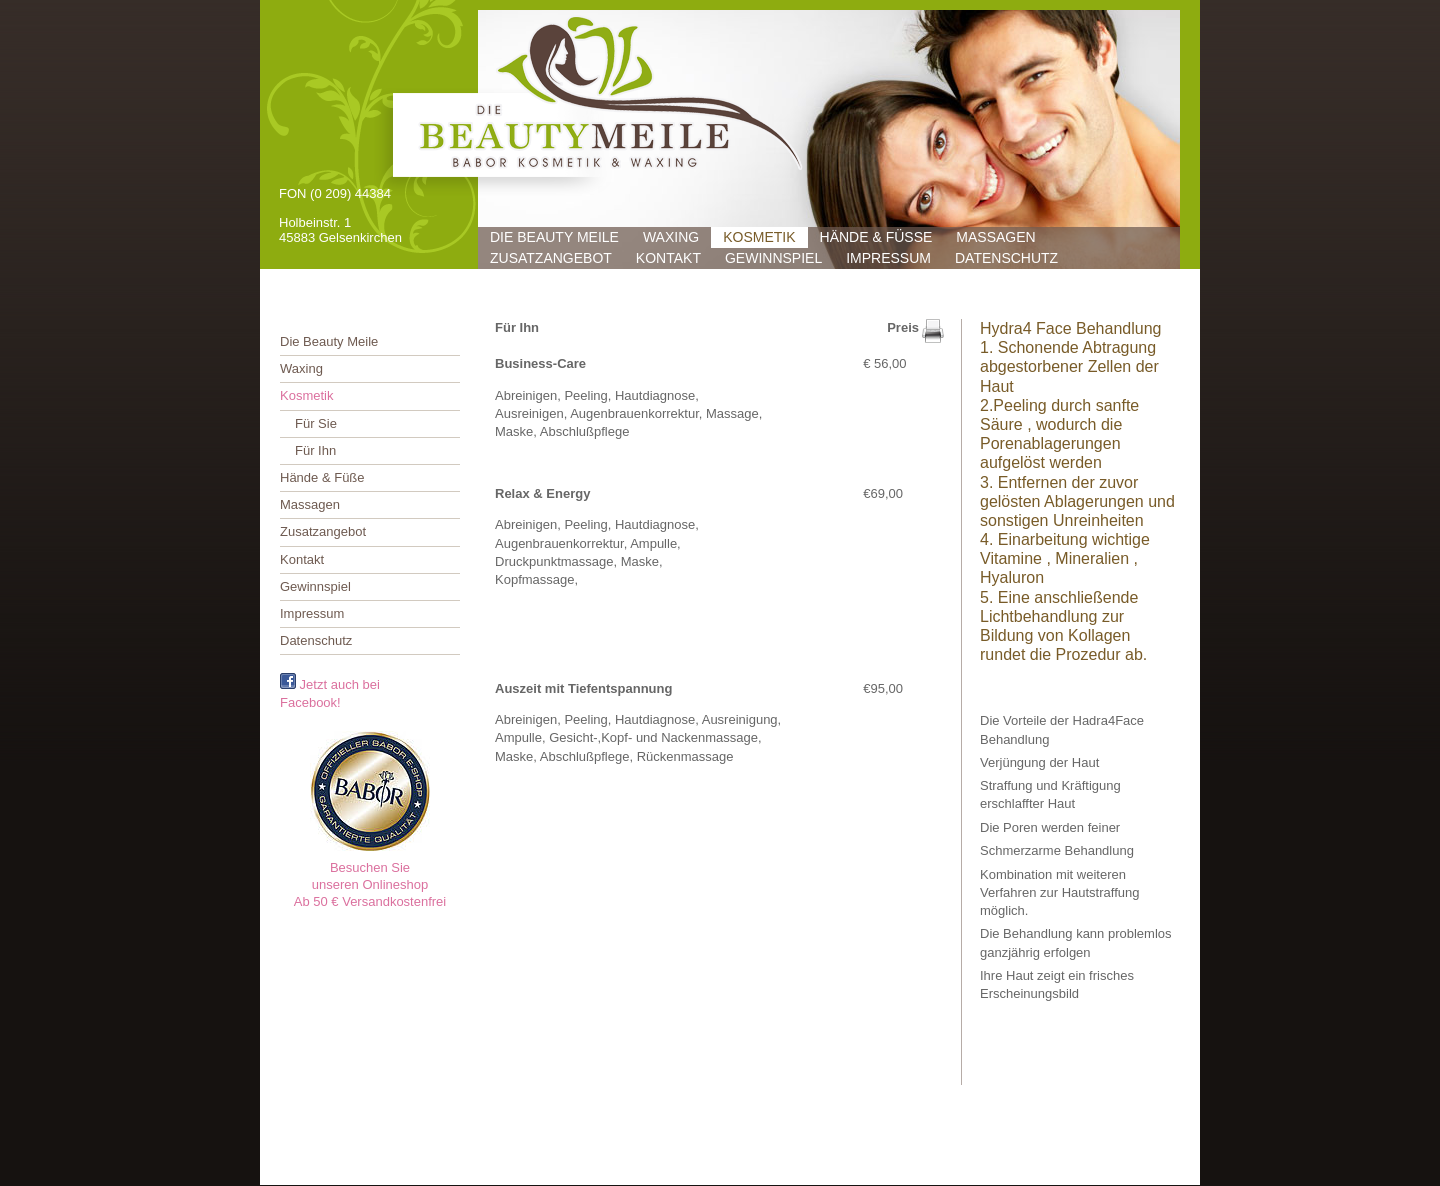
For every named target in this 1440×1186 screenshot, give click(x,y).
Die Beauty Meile (554, 237)
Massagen (995, 237)
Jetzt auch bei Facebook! (330, 691)
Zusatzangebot (551, 258)
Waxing (671, 237)
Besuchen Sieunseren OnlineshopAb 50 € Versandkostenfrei (370, 884)
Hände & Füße (876, 237)
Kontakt (668, 258)
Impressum (888, 258)
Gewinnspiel (773, 258)
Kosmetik (759, 237)
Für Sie (316, 423)
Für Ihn (315, 450)
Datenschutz (1006, 258)
